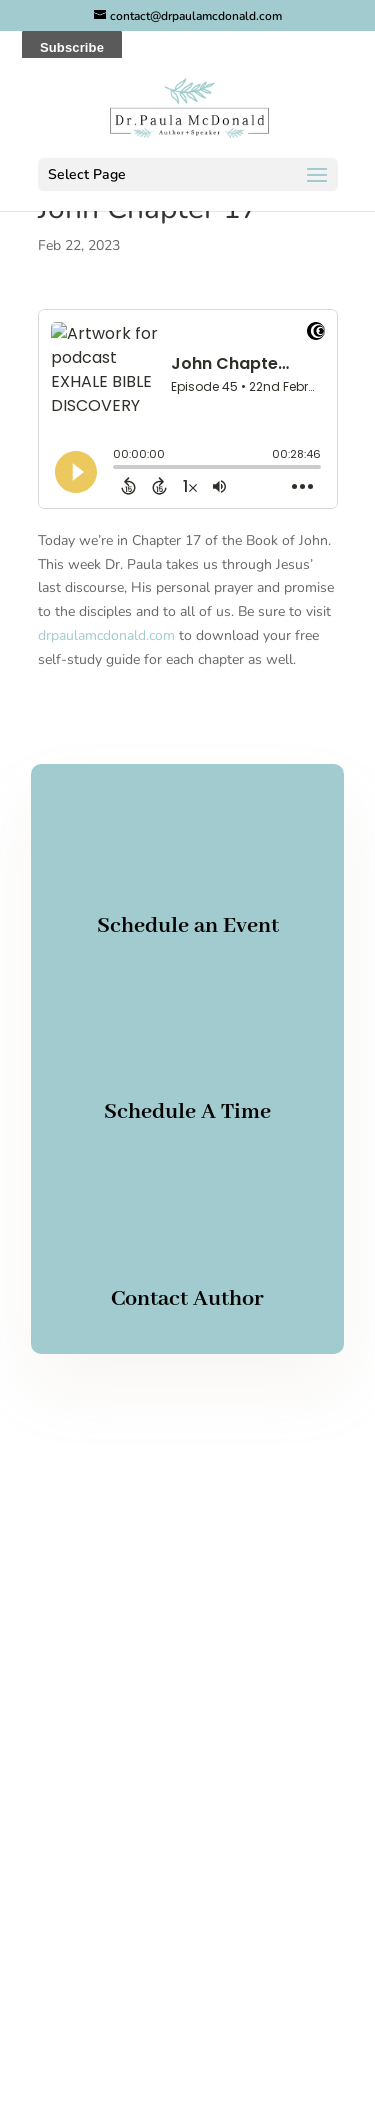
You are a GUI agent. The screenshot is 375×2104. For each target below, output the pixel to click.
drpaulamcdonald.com (106, 635)
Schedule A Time (187, 1112)
